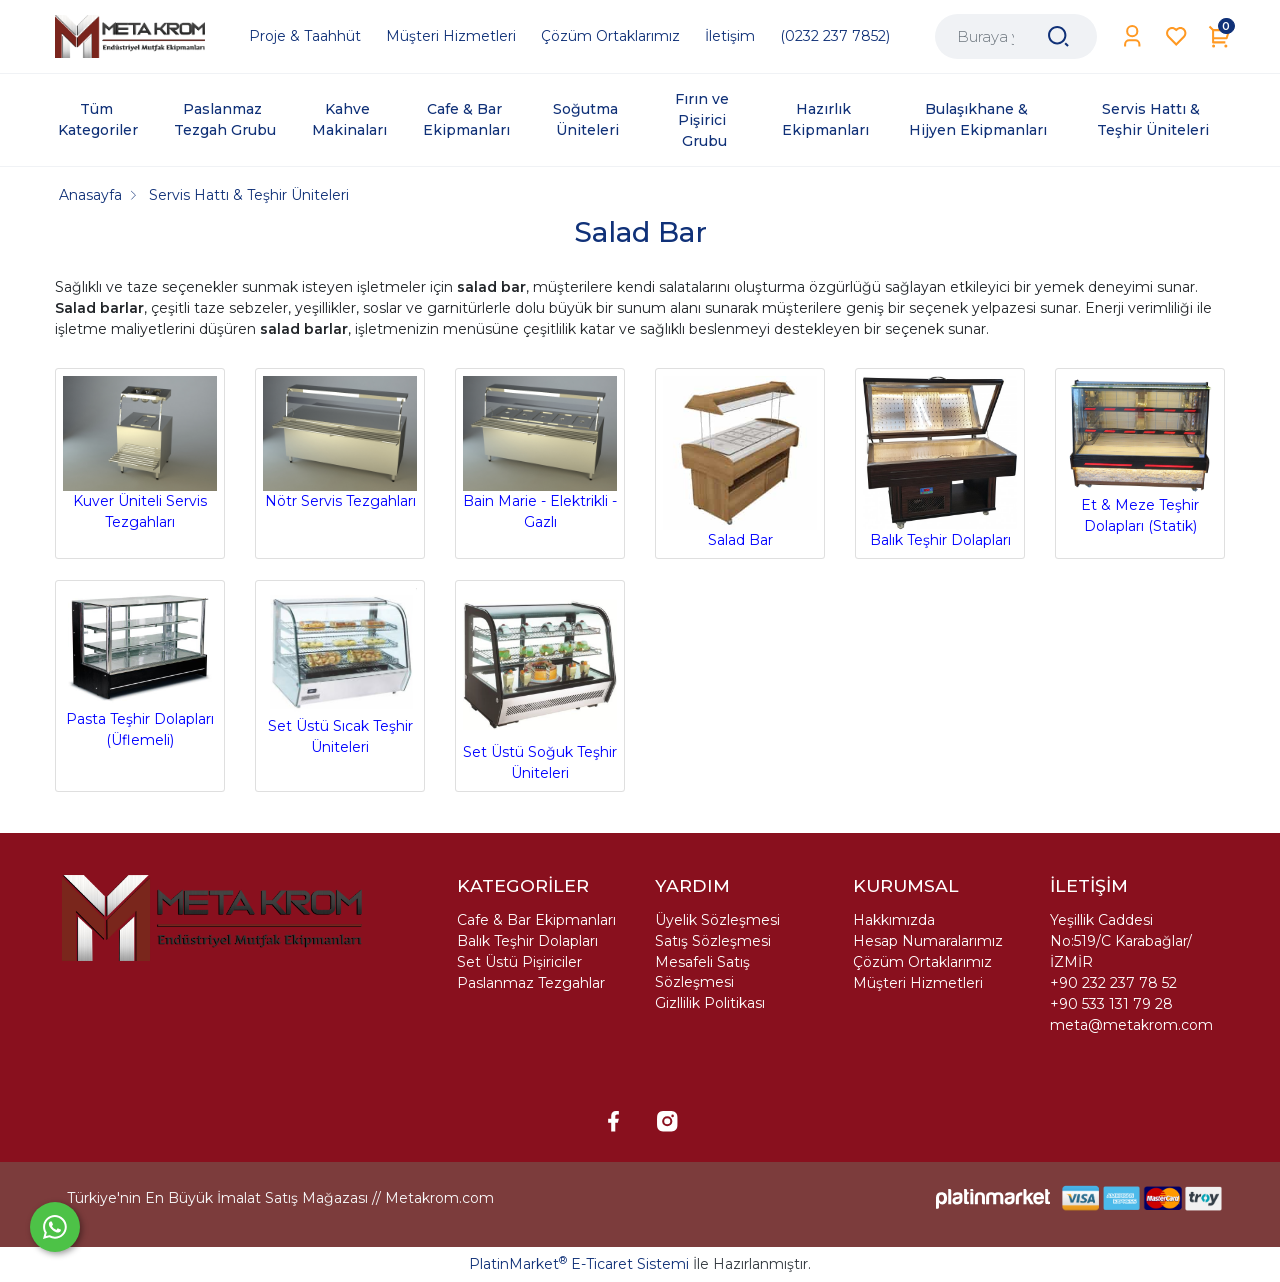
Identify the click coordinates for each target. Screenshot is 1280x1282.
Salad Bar (740, 462)
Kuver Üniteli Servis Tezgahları (140, 454)
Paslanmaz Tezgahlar (531, 983)
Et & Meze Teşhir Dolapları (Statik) (1140, 456)
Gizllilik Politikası (710, 1003)
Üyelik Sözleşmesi (717, 920)
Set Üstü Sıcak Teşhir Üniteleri (340, 672)
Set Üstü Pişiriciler (519, 962)
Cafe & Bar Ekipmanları (536, 920)
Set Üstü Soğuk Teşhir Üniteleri (540, 685)
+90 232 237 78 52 (1113, 983)
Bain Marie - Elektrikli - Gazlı (540, 454)
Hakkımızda (894, 920)
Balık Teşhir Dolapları (940, 462)
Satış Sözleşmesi (713, 941)
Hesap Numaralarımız (928, 941)
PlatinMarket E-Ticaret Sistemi (579, 1264)
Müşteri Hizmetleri (918, 983)
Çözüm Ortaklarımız (922, 962)
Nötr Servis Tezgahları (340, 443)
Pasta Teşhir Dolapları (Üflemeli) (140, 669)
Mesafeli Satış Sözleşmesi (702, 972)
